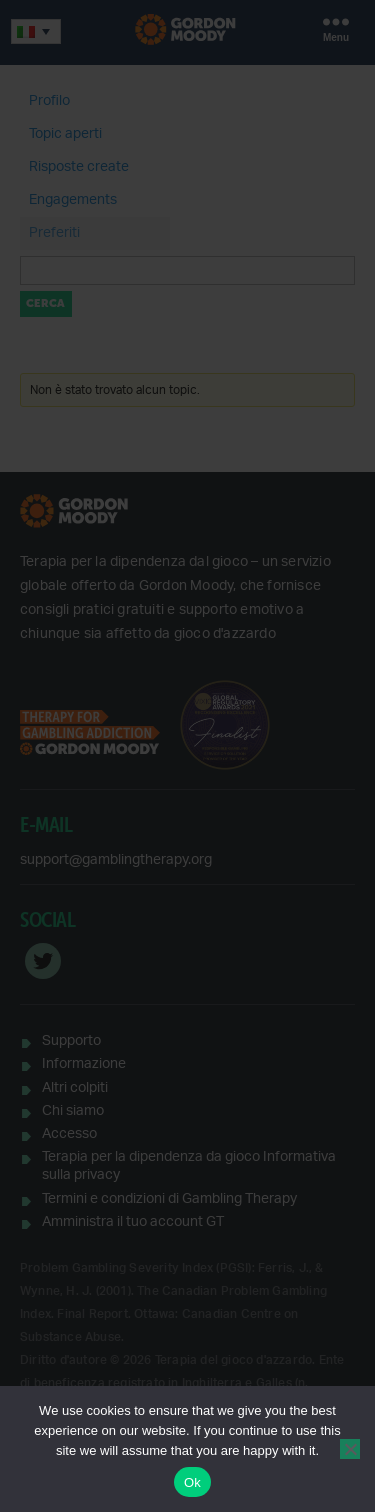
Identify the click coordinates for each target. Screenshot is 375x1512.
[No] (350, 1449)
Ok (192, 1482)
